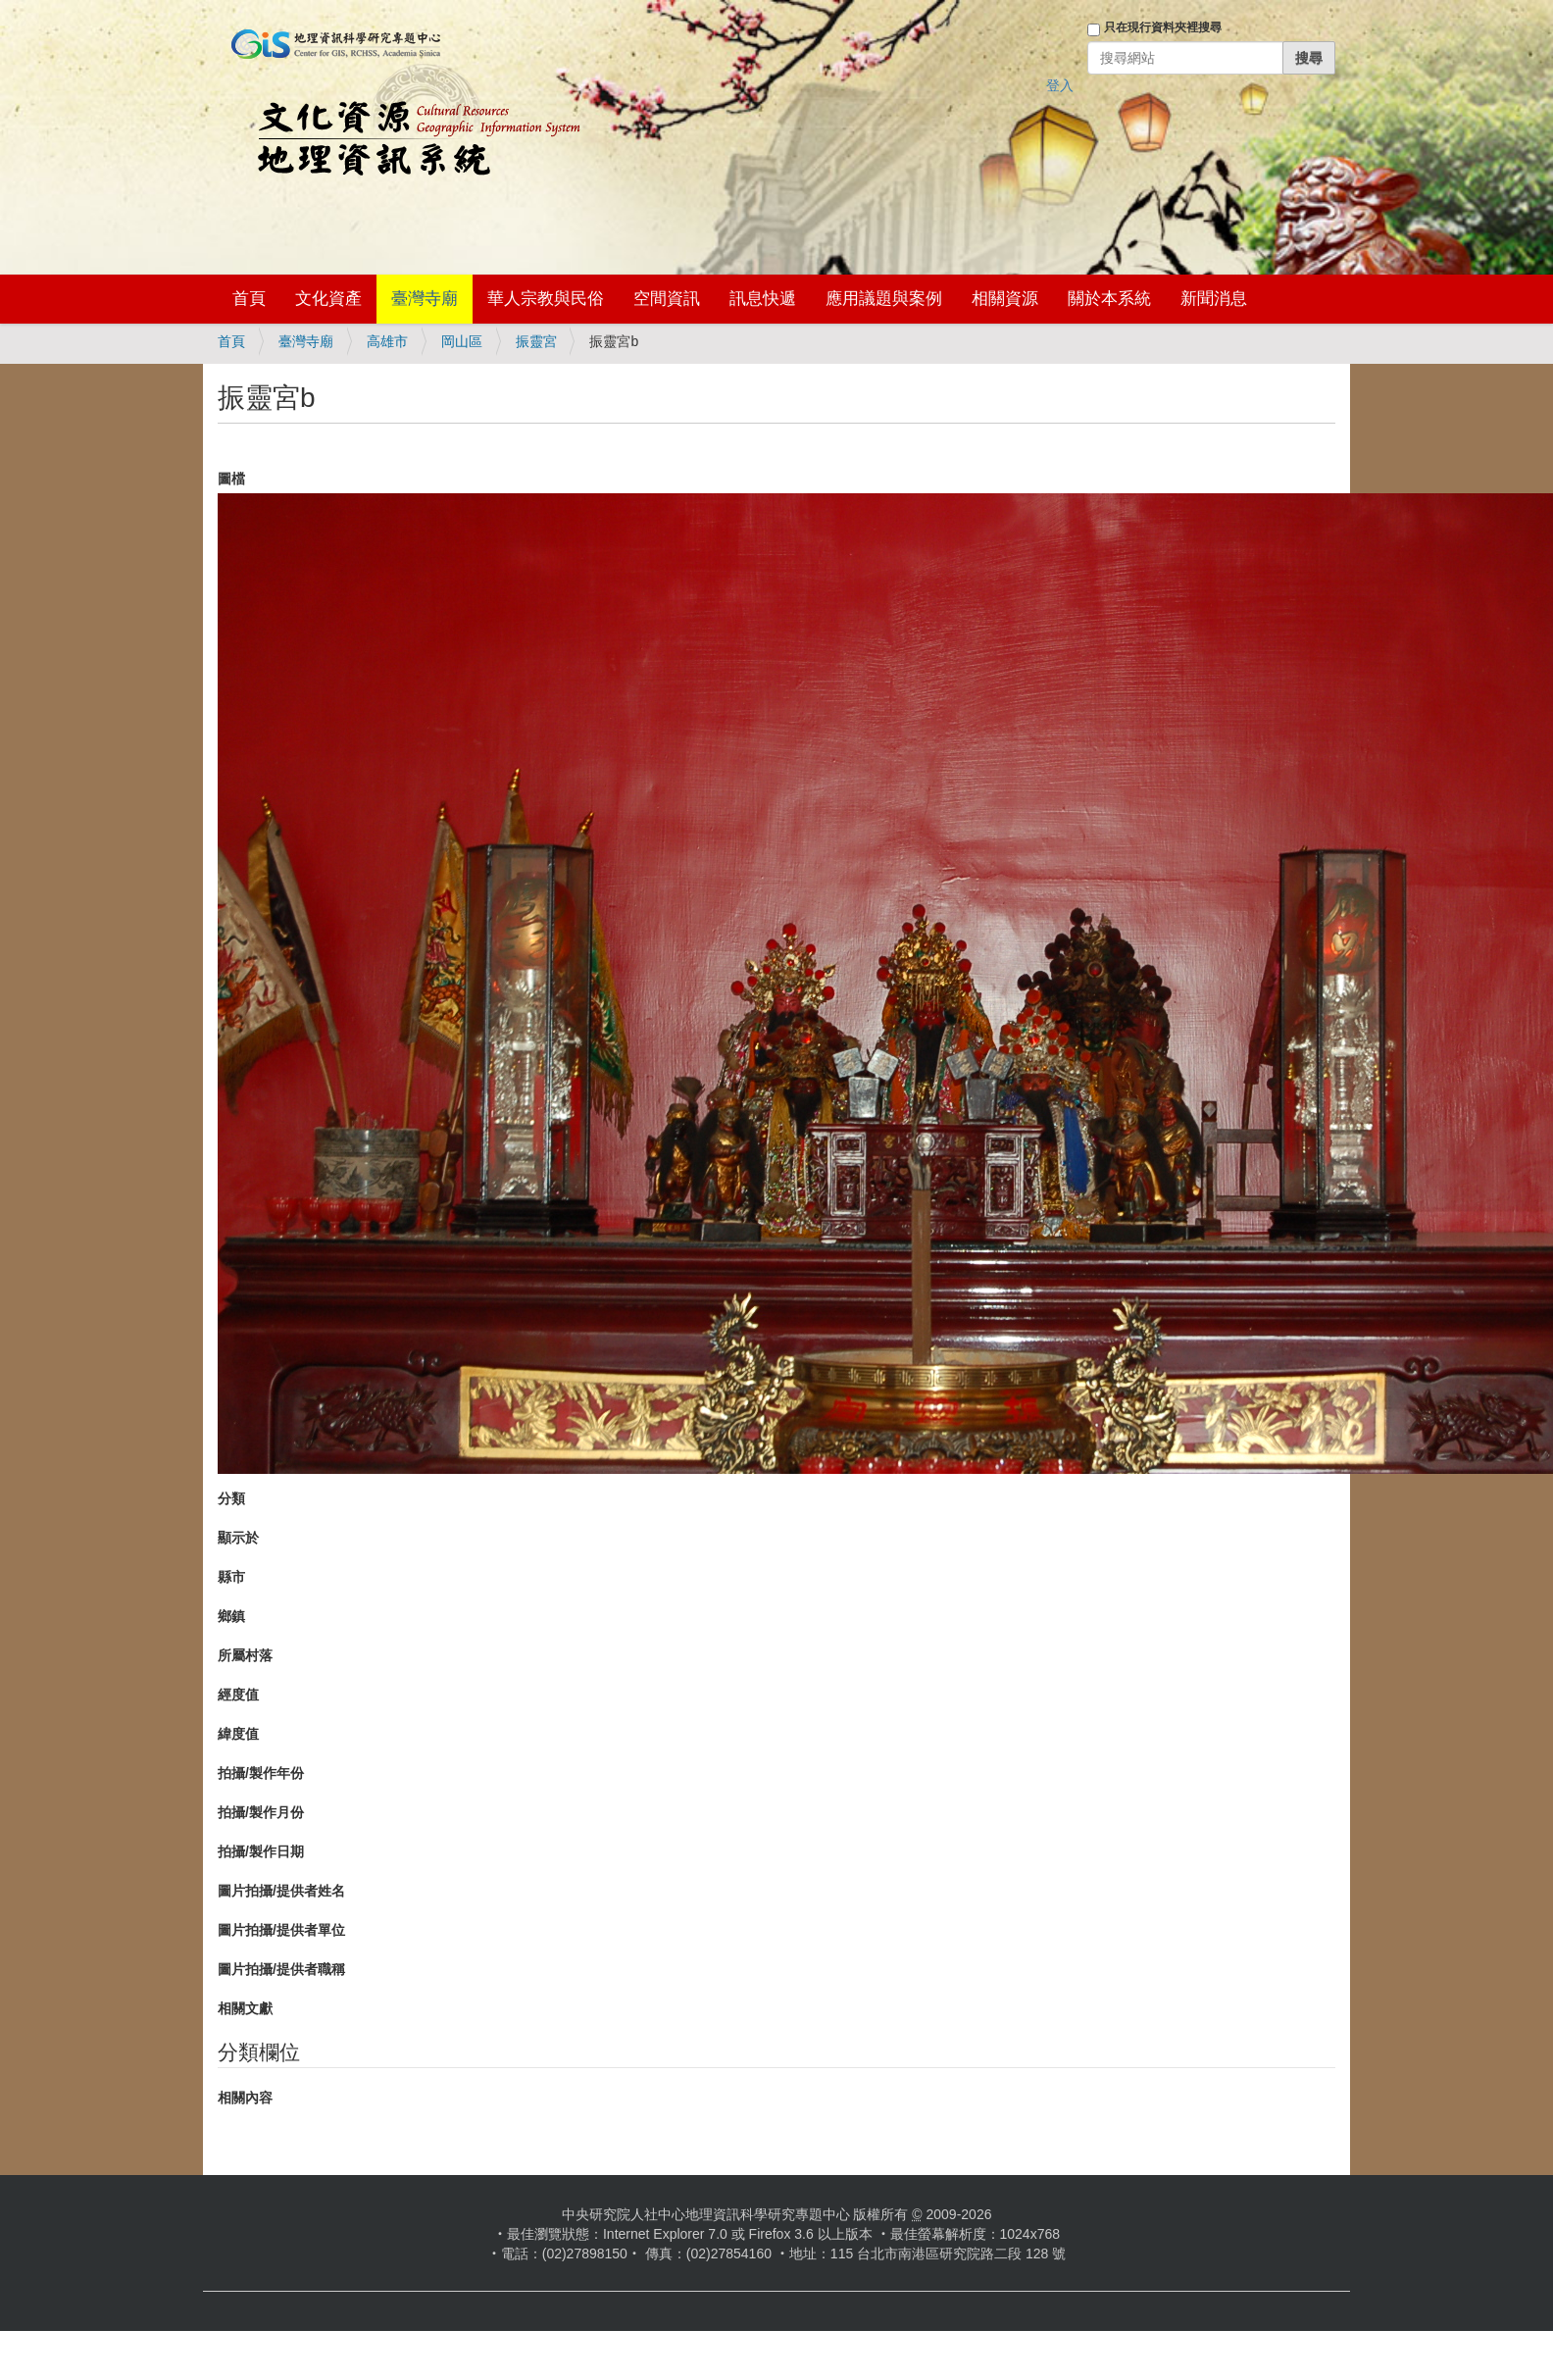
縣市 (231, 1577)
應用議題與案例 (884, 298)
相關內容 (245, 2097)
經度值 (238, 1694)
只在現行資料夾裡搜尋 (1163, 27)
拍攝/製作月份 (261, 1812)
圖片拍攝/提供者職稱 (281, 1969)
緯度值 (238, 1734)
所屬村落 (245, 1655)
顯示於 (238, 1537)
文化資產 (328, 298)
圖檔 (231, 478)
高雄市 (387, 341)
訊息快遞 (762, 298)
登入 (1060, 85)
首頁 (249, 298)
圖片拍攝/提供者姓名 (281, 1891)
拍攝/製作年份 (261, 1773)
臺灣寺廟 (424, 298)
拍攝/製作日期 (261, 1851)
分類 (231, 1498)
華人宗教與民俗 (545, 298)
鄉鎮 (231, 1616)
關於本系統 (1109, 298)
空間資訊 (666, 298)
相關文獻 (245, 2008)
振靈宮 (536, 341)
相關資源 (1005, 298)
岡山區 (461, 341)
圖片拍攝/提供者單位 (281, 1930)
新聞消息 (1213, 298)
